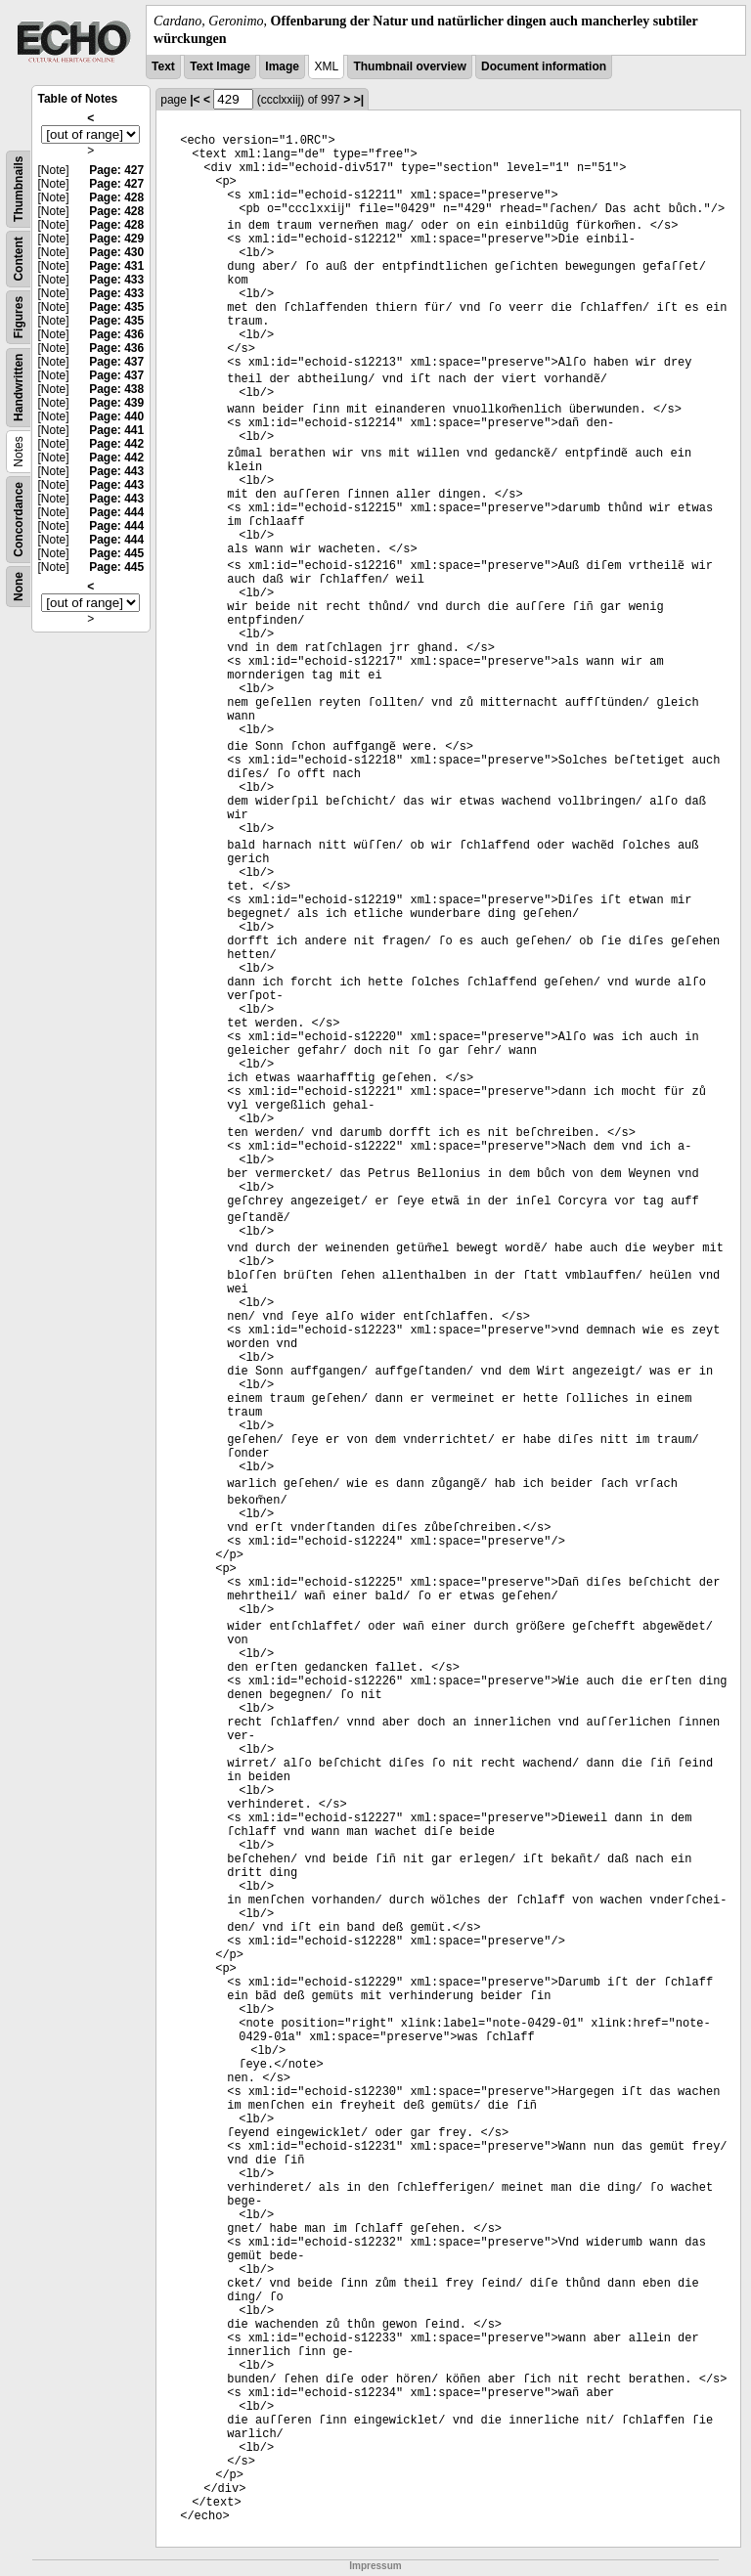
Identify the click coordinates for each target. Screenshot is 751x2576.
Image (282, 66)
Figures (18, 317)
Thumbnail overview (409, 66)
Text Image (220, 66)
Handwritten (18, 387)
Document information (543, 66)
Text (163, 66)
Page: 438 (116, 389)
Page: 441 (116, 430)
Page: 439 (116, 403)
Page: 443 (116, 471)
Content (18, 260)
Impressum (375, 2565)
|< (194, 100)
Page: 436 (116, 334)
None (18, 586)
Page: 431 (116, 266)
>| (359, 100)
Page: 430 (116, 252)
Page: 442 (116, 444)
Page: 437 (116, 362)
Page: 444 (116, 512)
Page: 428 (116, 197)
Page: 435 (116, 307)
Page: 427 (116, 170)
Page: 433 (116, 279)
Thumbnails (18, 189)
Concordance (18, 519)
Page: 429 (116, 238)
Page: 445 (116, 553)
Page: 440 (116, 416)
